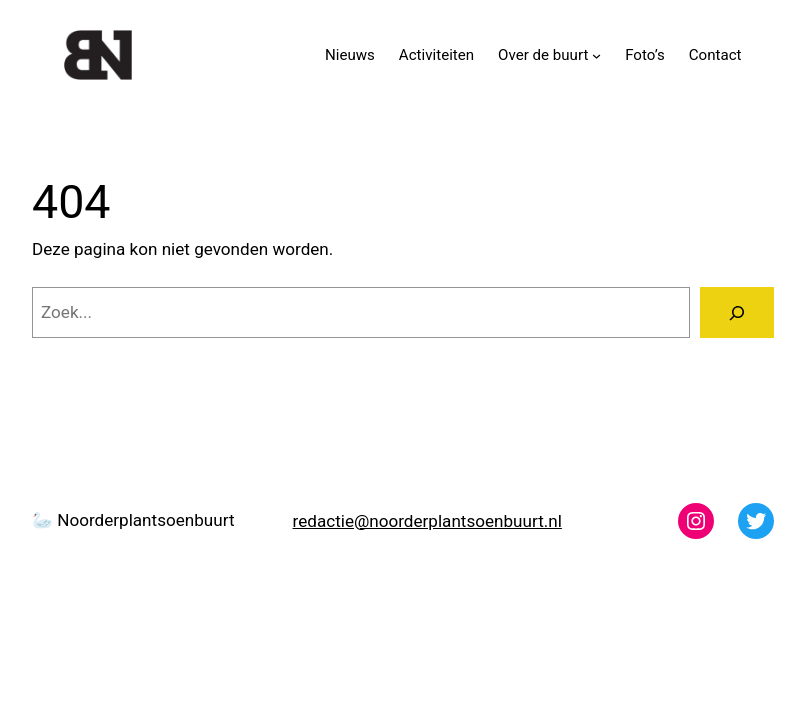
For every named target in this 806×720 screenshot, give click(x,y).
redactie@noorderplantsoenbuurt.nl (427, 521)
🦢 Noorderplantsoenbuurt (133, 520)
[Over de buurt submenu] (596, 54)
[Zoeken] (737, 312)
